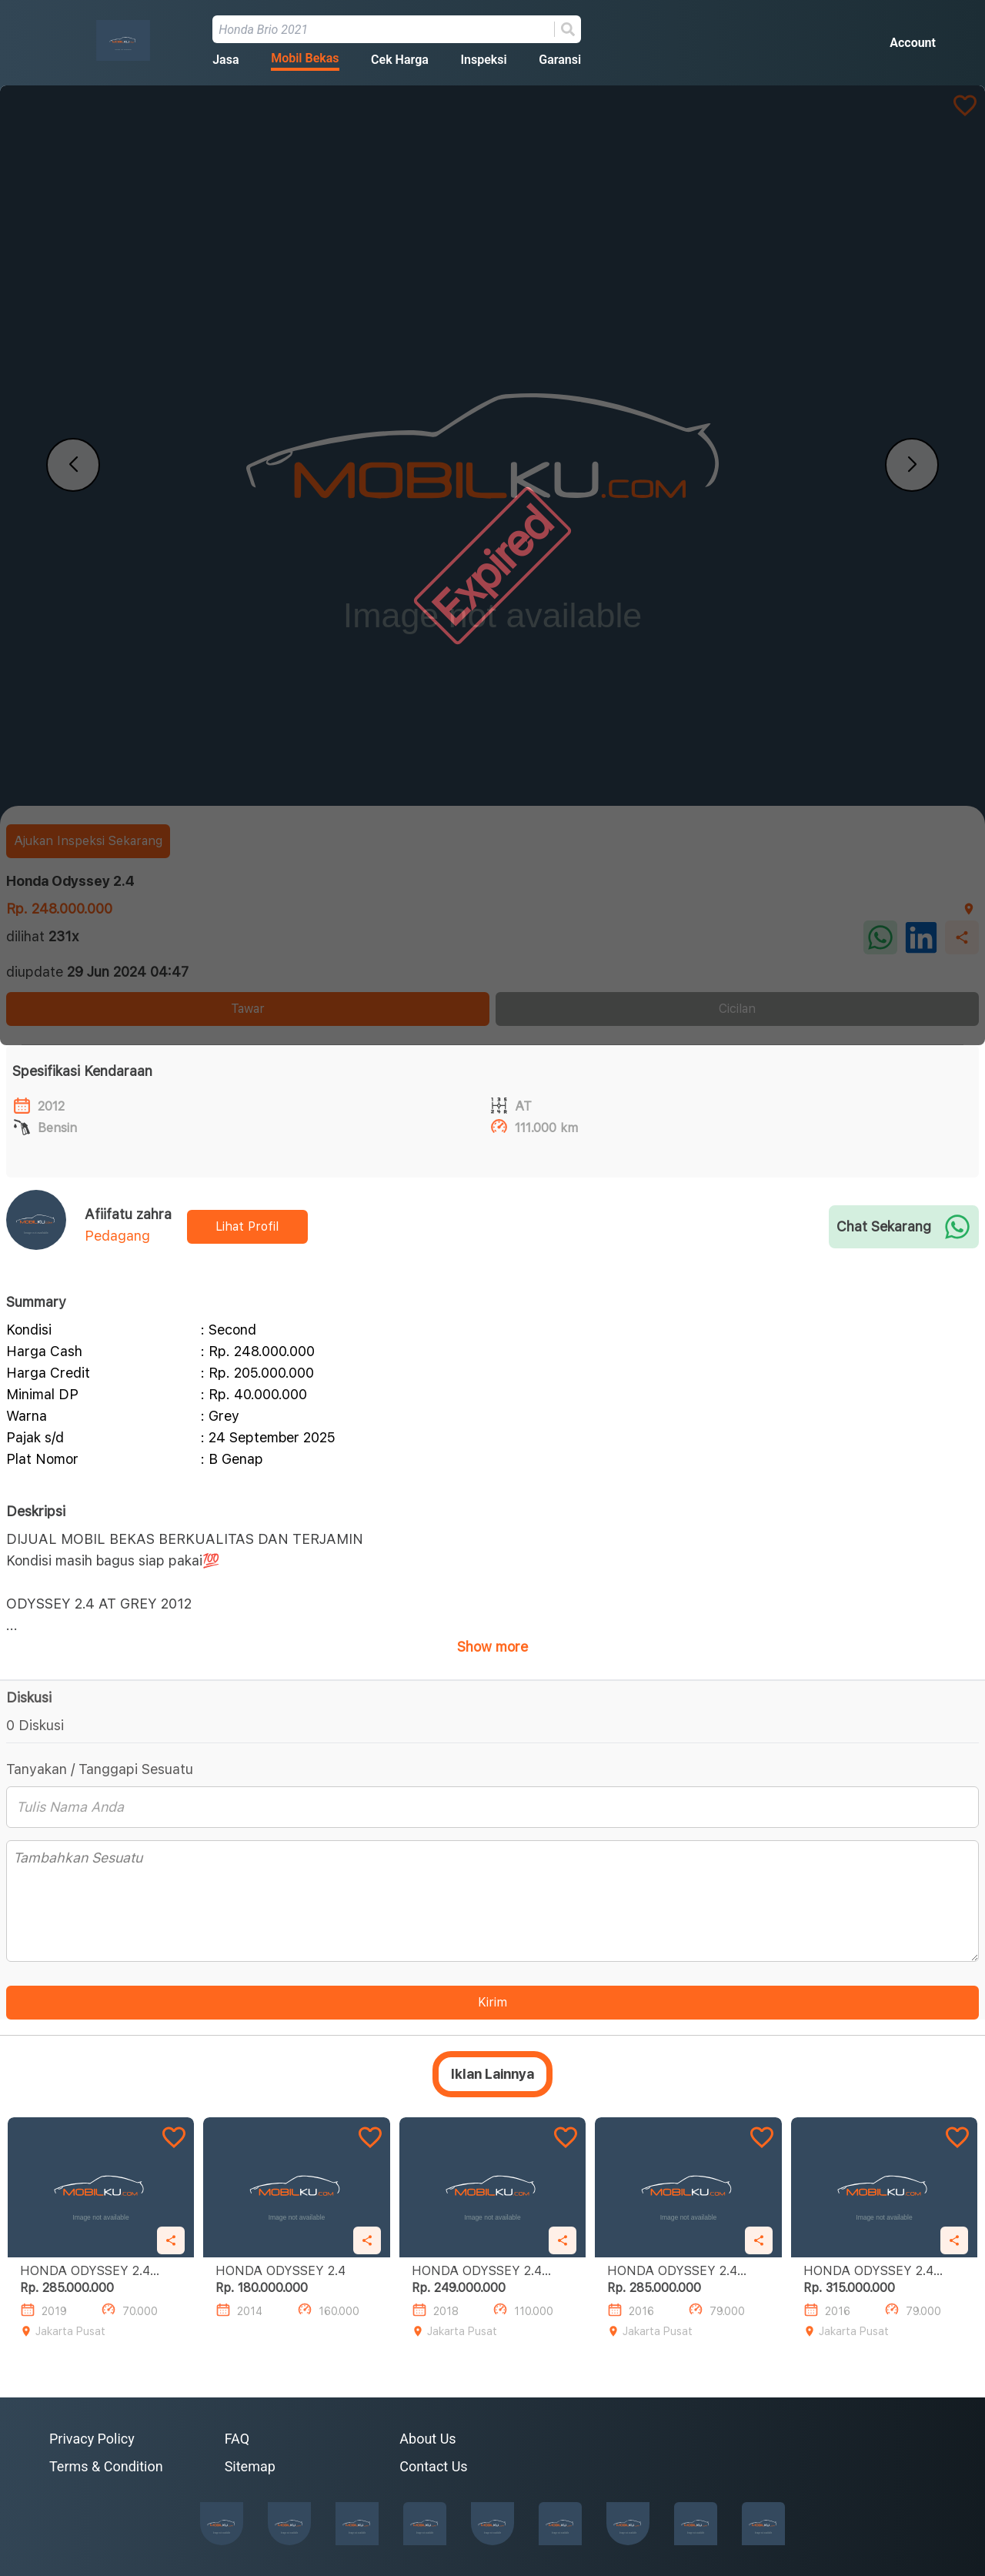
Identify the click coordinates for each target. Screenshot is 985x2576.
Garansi (560, 59)
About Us (427, 2439)
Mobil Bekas (305, 58)
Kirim (492, 2002)
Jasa (225, 59)
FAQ (237, 2439)
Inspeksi (483, 59)
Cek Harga (400, 59)
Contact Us (433, 2466)
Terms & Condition (106, 2466)
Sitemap (250, 2466)
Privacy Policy (92, 2439)
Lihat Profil (247, 1226)
